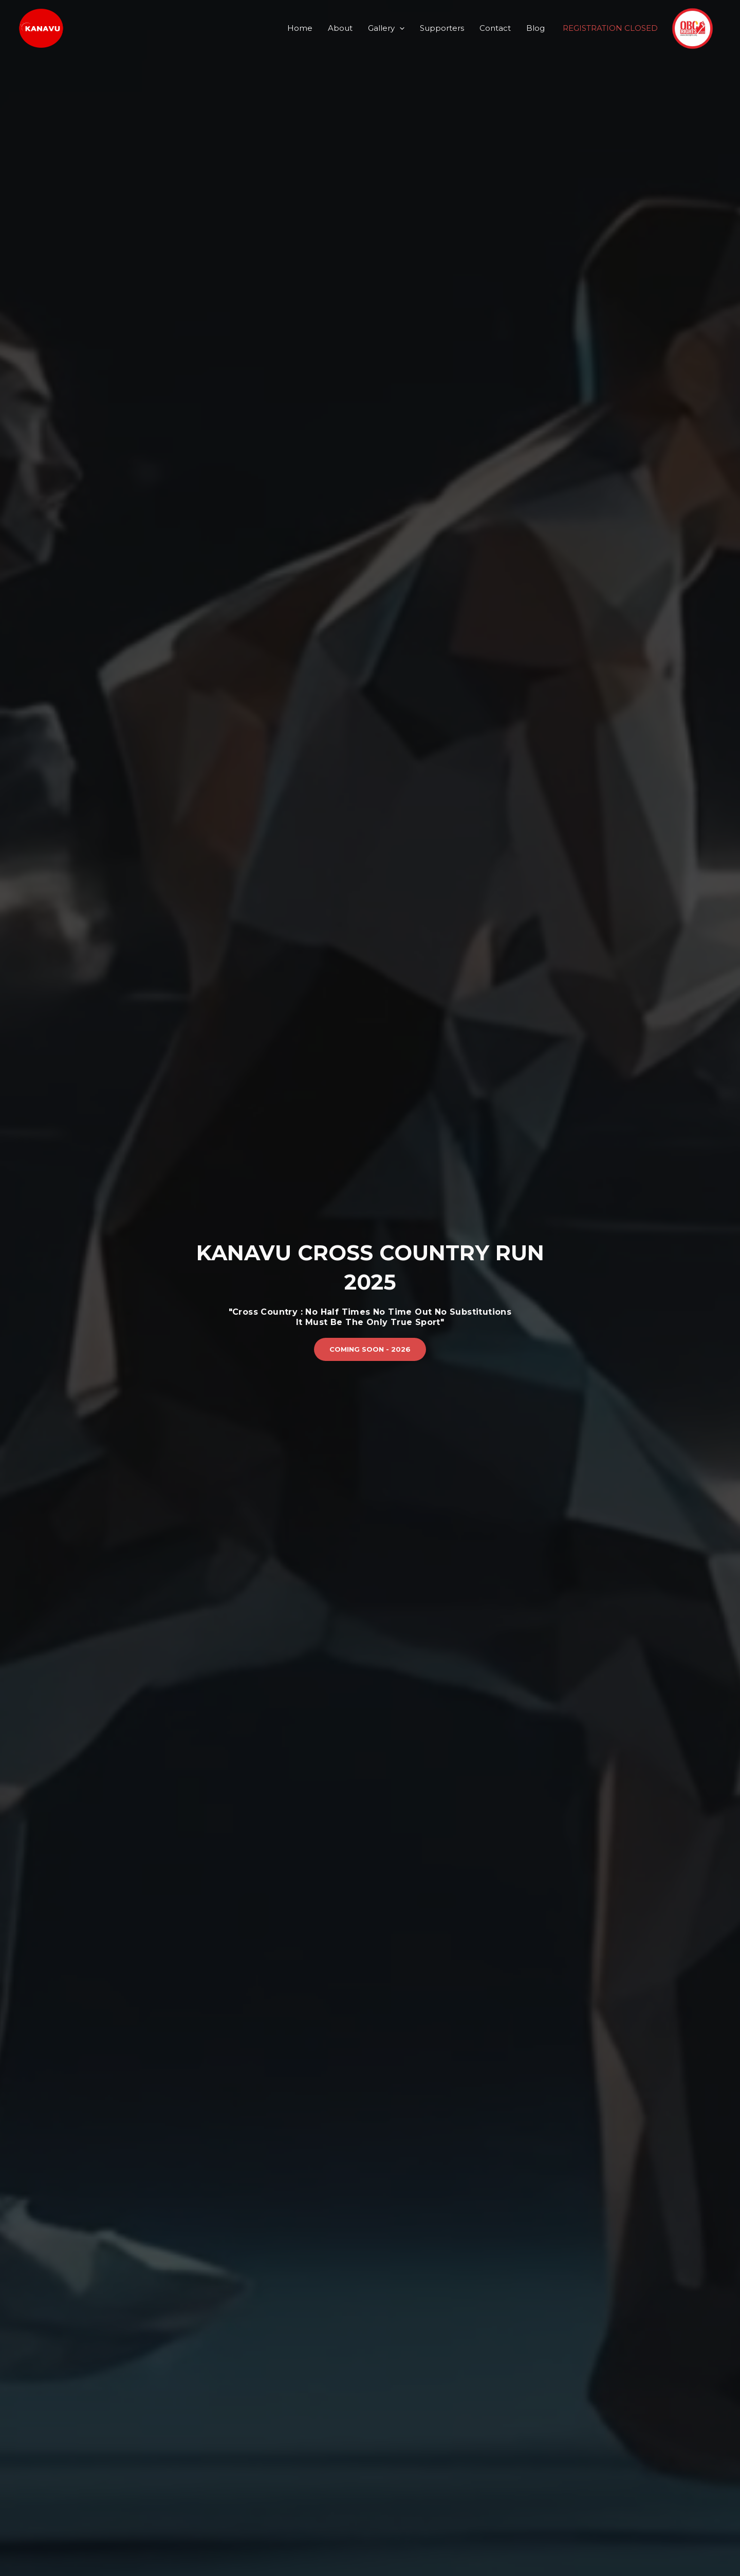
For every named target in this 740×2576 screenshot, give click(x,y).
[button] (370, 1349)
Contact (495, 28)
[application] (399, 28)
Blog (535, 28)
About (340, 28)
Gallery (386, 28)
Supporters (442, 28)
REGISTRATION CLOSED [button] (610, 28)
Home (299, 28)
